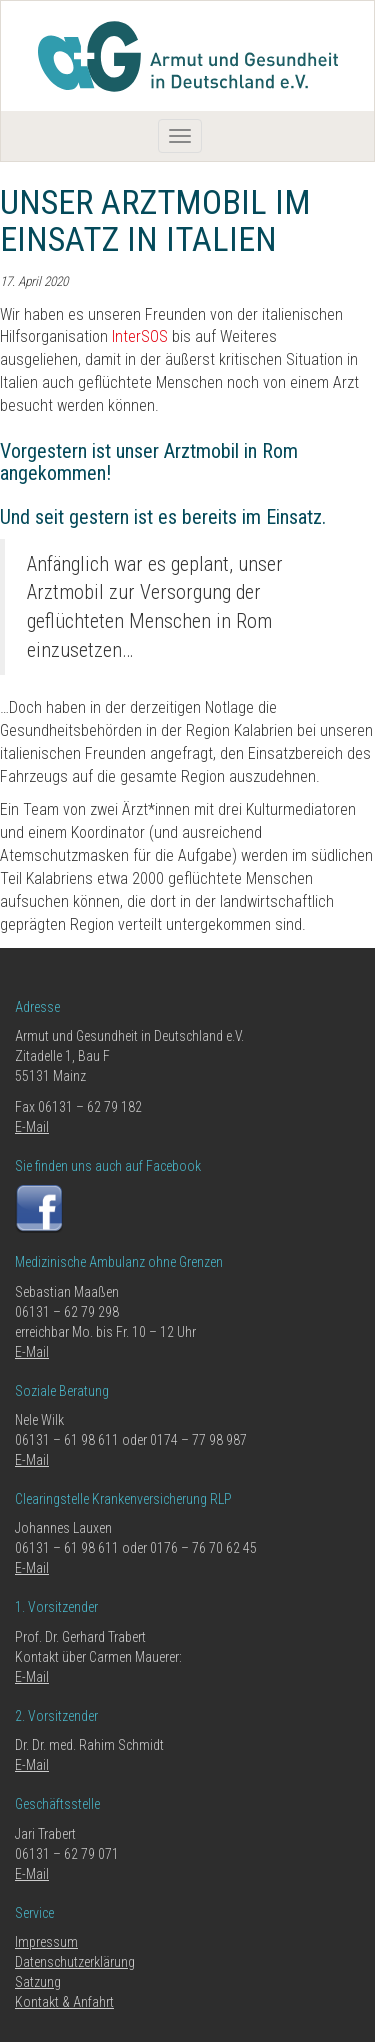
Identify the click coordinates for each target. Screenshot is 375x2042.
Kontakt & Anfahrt (64, 2002)
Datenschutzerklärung (75, 1962)
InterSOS (140, 336)
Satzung (38, 1982)
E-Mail (32, 1127)
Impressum (46, 1942)
